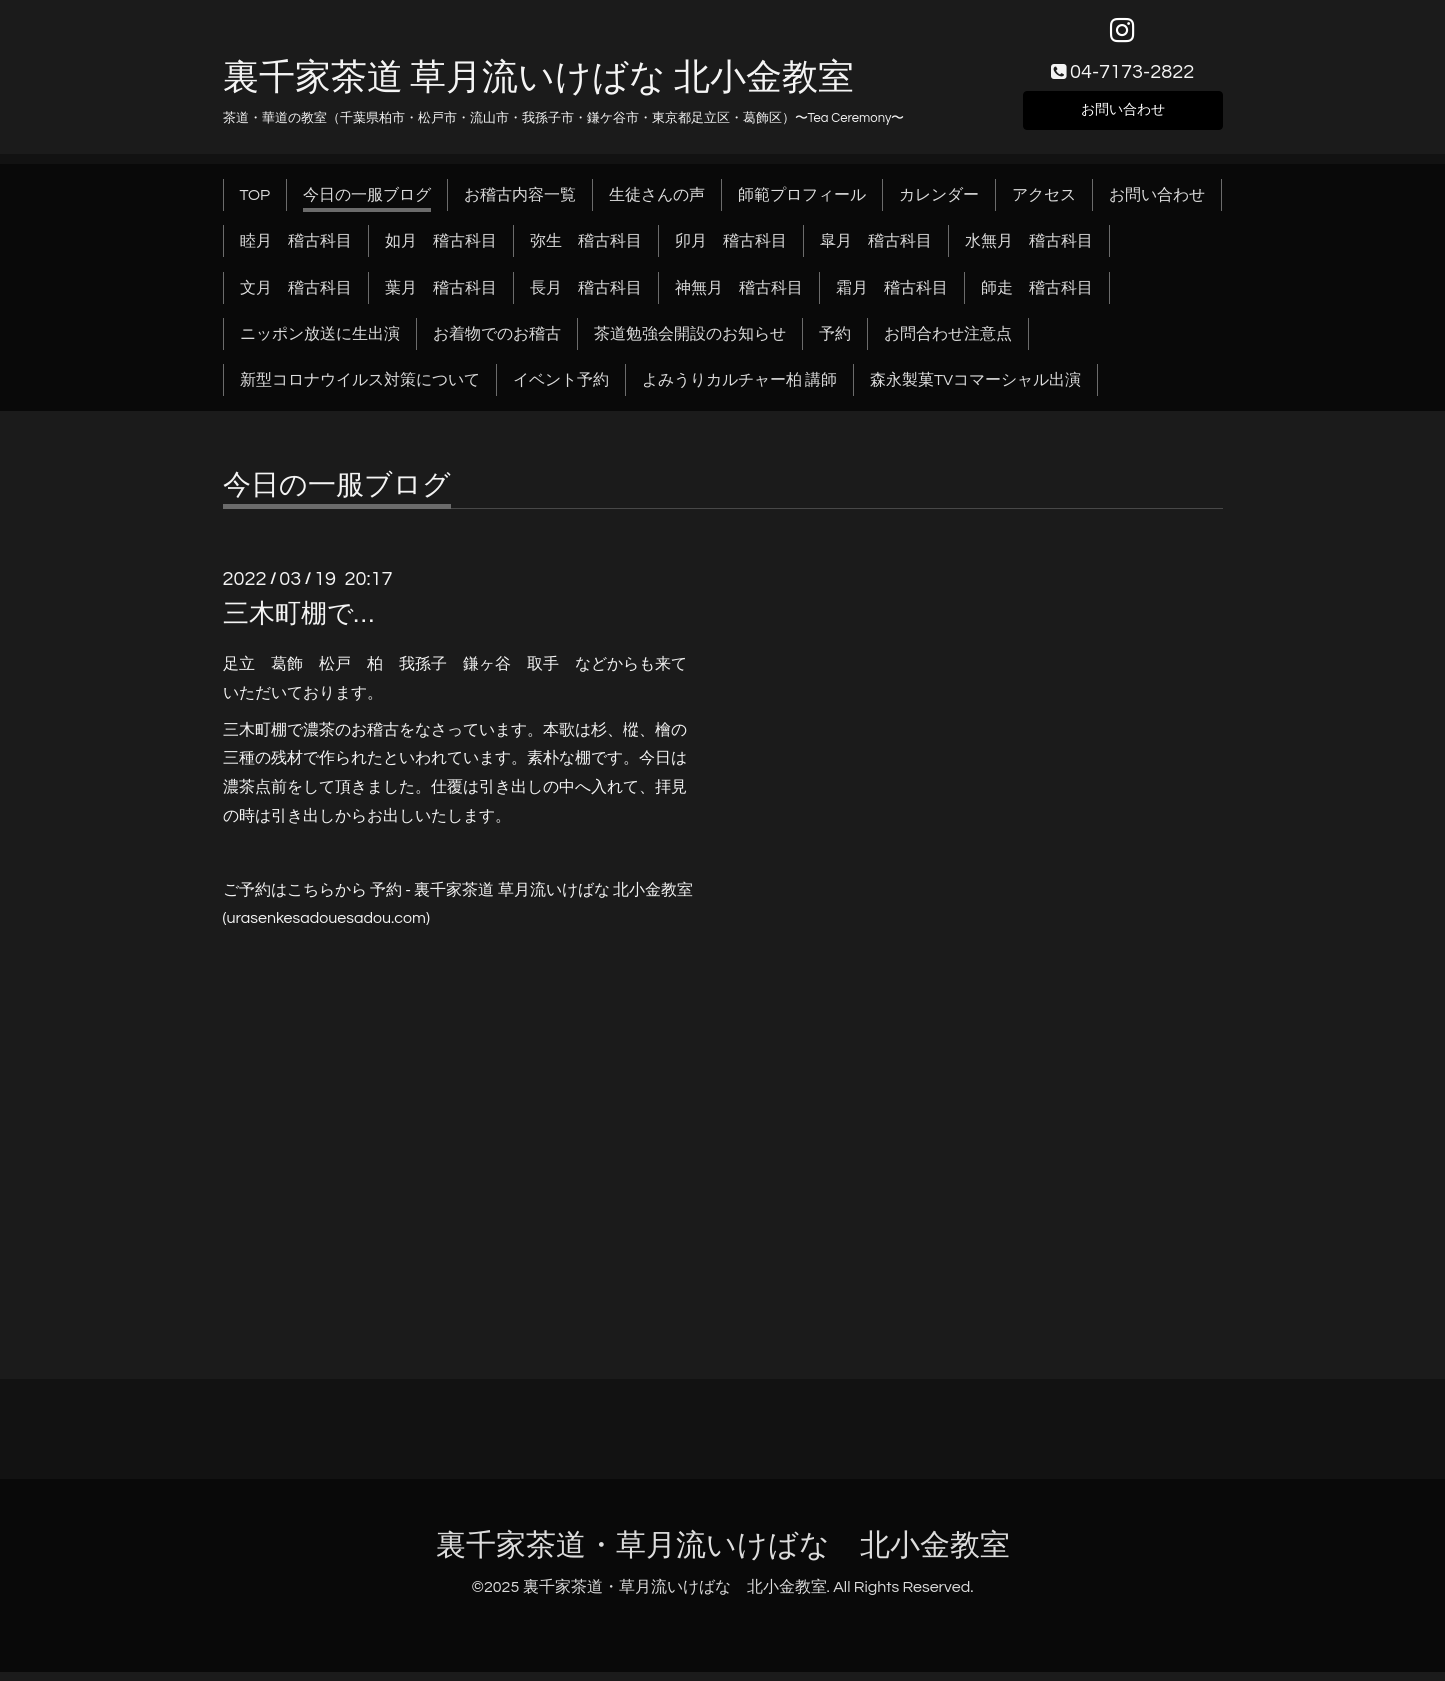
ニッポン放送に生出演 (320, 343)
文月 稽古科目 (296, 297)
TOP (255, 204)
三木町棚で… (298, 623)
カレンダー (939, 204)
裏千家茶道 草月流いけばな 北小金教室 (538, 87)
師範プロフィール (802, 204)
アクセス (1044, 204)
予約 (835, 343)
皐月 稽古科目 (876, 250)
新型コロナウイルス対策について (360, 390)
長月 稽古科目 (586, 297)
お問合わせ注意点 (948, 343)
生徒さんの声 (657, 204)
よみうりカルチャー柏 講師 (739, 390)
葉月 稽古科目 (441, 297)
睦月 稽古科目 (296, 250)
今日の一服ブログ (367, 204)
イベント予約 (561, 390)
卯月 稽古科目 (731, 250)
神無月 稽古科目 (739, 297)
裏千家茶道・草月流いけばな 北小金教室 (723, 1554)
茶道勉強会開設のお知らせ (690, 343)
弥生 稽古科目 (586, 250)
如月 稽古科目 (441, 250)
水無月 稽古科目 (1029, 250)
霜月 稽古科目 (892, 297)
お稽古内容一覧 (520, 204)
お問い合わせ (1123, 116)
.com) (410, 927)
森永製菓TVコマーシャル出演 (975, 390)
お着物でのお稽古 (497, 343)
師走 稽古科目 (1037, 297)
